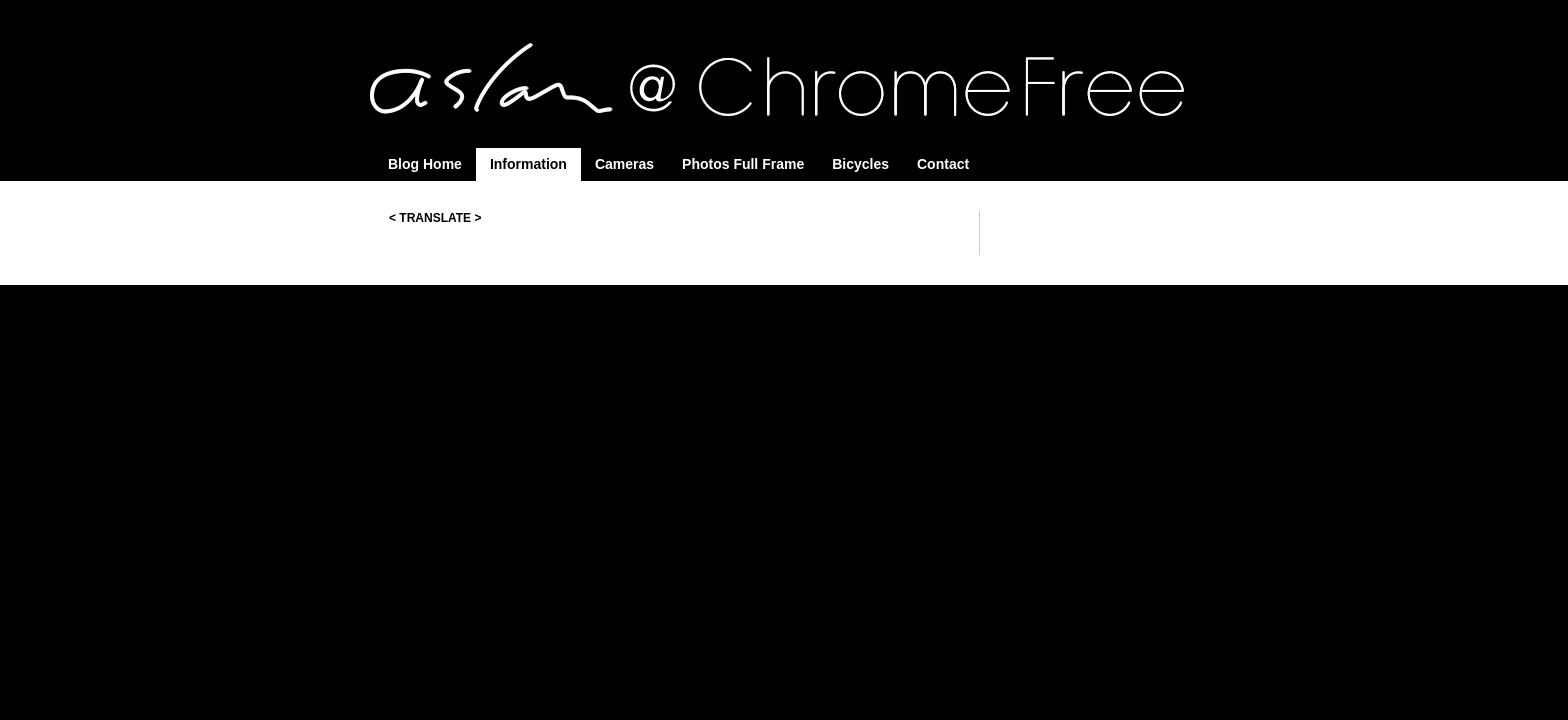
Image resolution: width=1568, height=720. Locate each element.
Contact (943, 164)
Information (528, 164)
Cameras (624, 164)
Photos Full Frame (743, 164)
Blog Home (425, 164)
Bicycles (860, 164)
